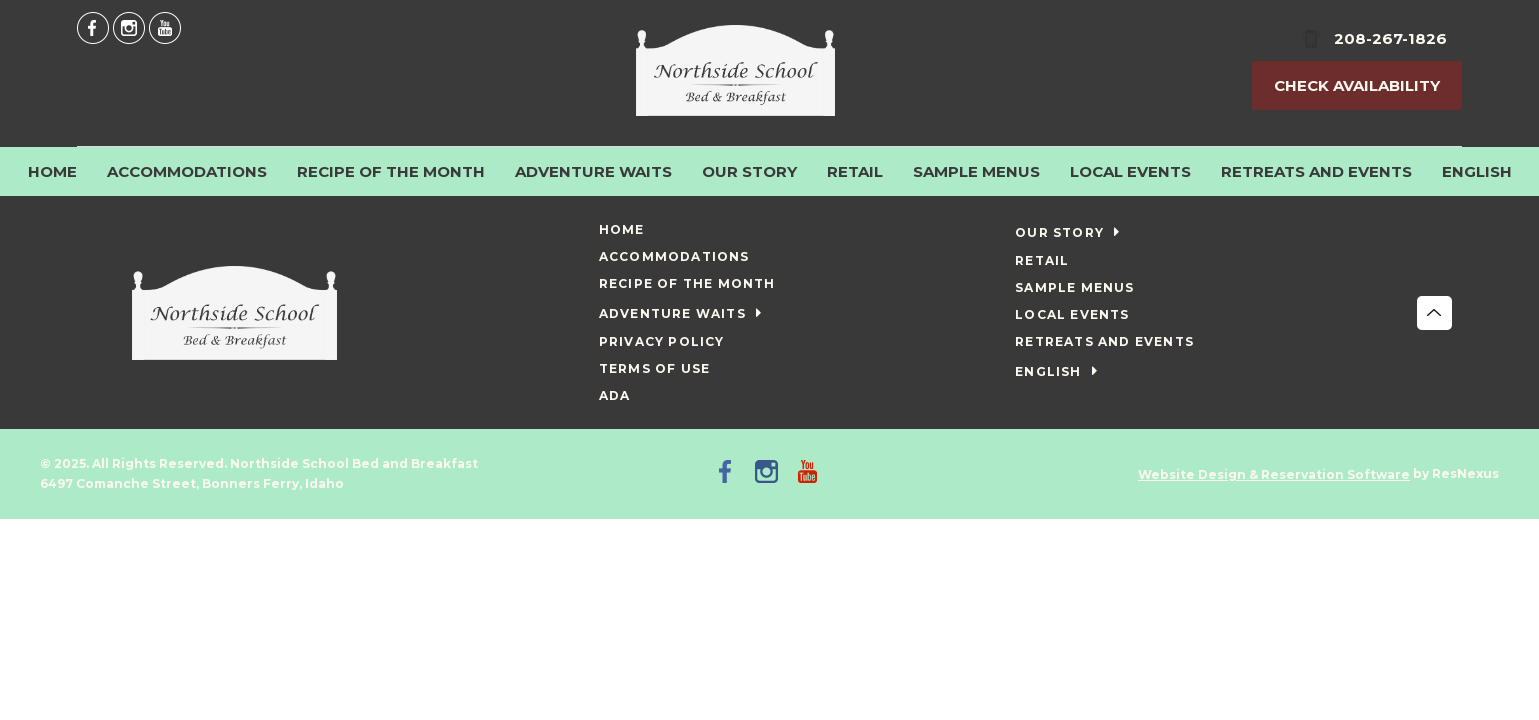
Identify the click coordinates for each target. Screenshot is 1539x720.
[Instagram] (129, 27)
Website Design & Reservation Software (1274, 474)
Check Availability (1357, 85)
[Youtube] (165, 27)
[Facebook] (93, 27)
